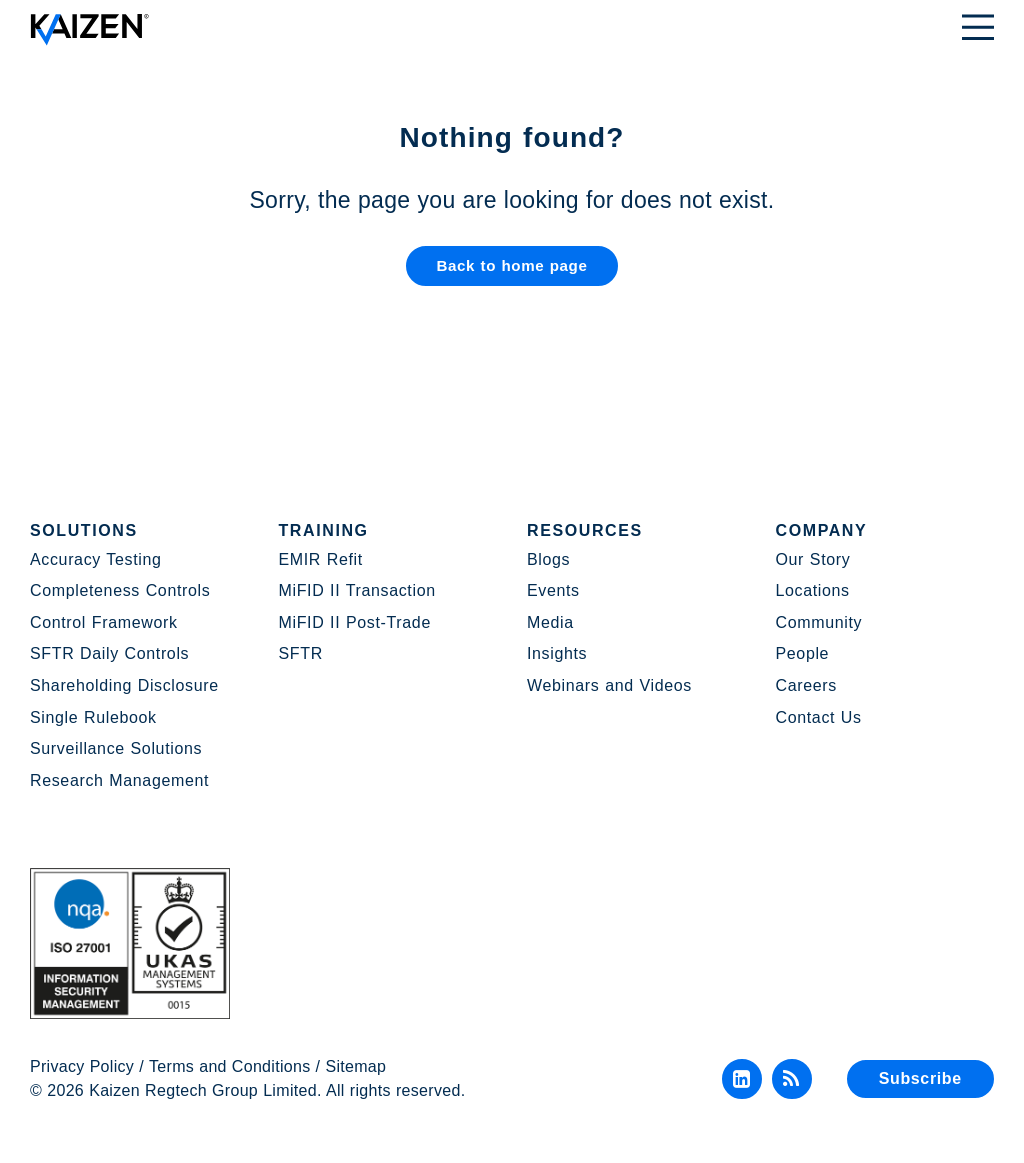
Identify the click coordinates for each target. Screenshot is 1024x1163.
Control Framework (104, 622)
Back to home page (512, 266)
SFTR (301, 653)
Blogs (548, 559)
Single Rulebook (93, 717)
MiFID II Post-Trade (355, 622)
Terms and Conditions (230, 1066)
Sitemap (356, 1066)
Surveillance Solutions (116, 748)
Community (819, 622)
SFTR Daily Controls (109, 653)
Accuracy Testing (96, 559)
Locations (813, 590)
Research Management (119, 780)
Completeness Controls (120, 590)
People (803, 653)
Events (553, 590)
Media (550, 622)
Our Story (813, 559)
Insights (557, 653)
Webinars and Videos (609, 685)
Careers (806, 685)
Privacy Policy (82, 1066)
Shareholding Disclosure (124, 685)
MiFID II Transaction (357, 590)
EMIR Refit (321, 559)
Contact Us (819, 717)
